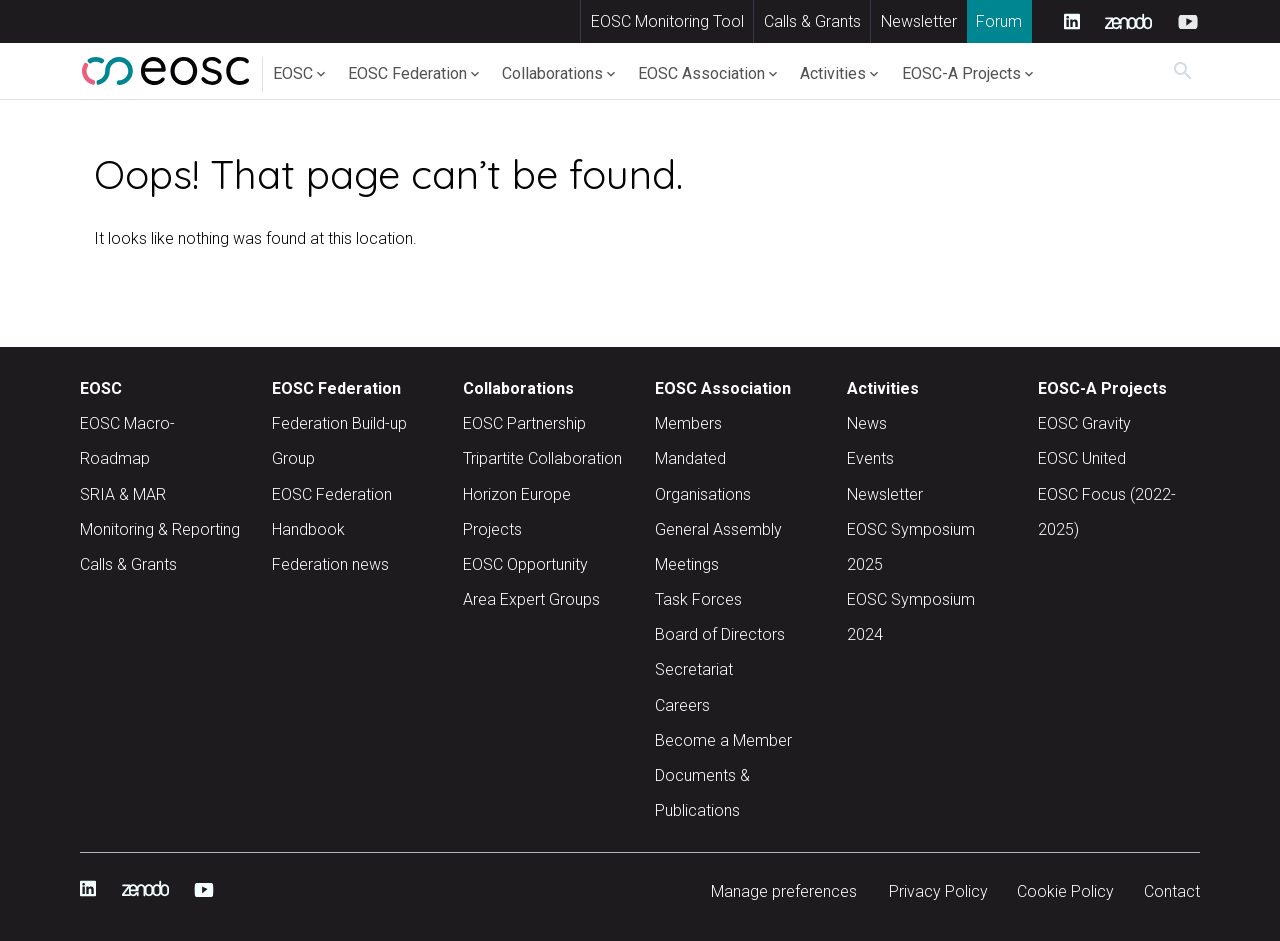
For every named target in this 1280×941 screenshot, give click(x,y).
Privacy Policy (938, 891)
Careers (682, 705)
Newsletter (919, 21)
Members (688, 423)
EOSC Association (701, 73)
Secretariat (694, 669)
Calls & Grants (812, 21)
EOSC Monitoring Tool (667, 21)
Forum (999, 21)
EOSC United (1082, 458)
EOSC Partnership (524, 423)
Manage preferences (784, 891)
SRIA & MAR (123, 494)
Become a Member (723, 740)
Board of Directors (720, 634)
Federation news (330, 564)
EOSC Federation (407, 73)
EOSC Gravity (1084, 423)
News (867, 423)
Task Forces (698, 599)
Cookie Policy (1065, 891)
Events (870, 458)
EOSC (293, 73)
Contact (1172, 891)
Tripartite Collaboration (542, 458)
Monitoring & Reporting (160, 529)
